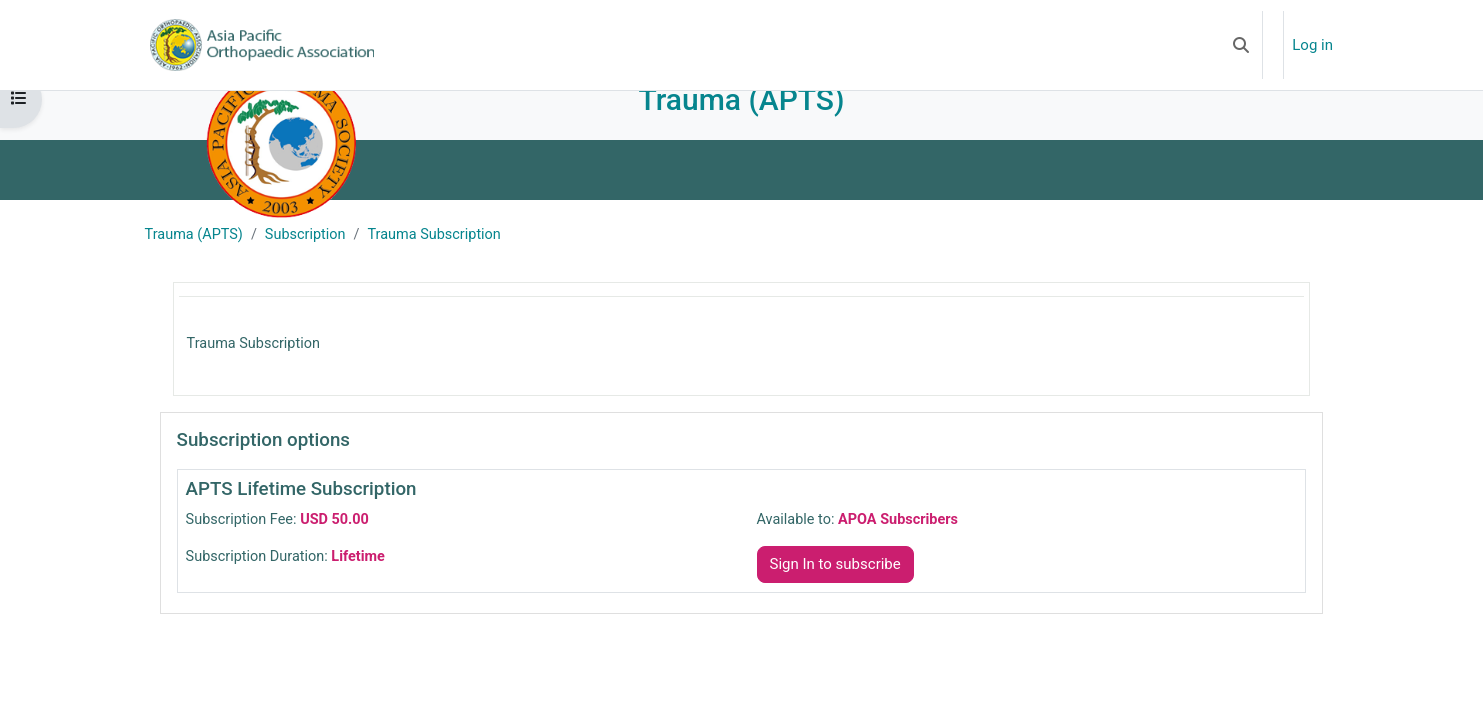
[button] (1241, 45)
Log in (1312, 45)
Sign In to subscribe (835, 597)
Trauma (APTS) (201, 265)
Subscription (316, 265)
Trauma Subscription (449, 265)
